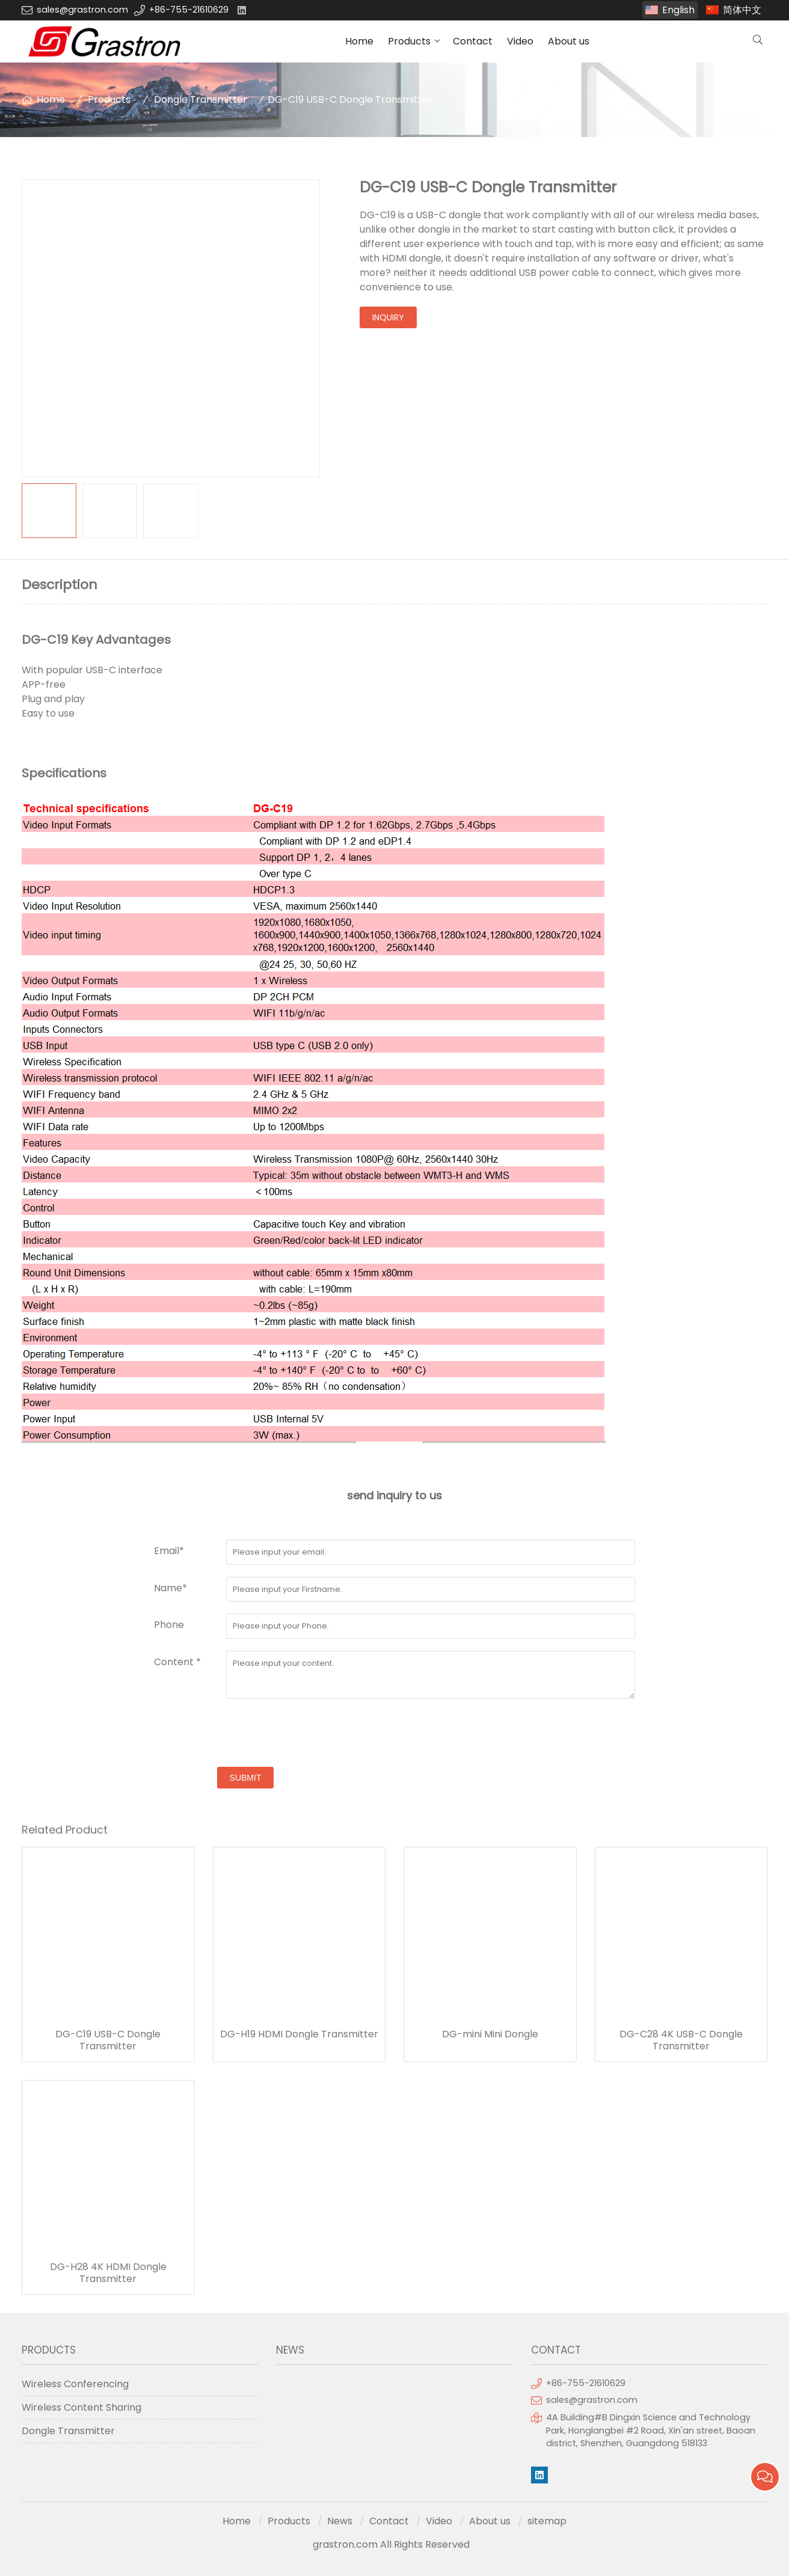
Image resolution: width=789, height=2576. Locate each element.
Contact (473, 41)
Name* (170, 1588)
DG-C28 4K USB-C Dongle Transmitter (681, 2040)
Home (359, 41)
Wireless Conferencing (75, 2384)
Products (409, 41)
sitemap (546, 2521)
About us (568, 41)
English (678, 10)
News (339, 2521)
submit (246, 1777)
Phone (169, 1625)
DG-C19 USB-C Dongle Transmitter (108, 2040)
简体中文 (742, 10)
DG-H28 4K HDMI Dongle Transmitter (108, 2273)
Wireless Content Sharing (81, 2407)
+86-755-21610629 (189, 10)
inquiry (388, 317)
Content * (177, 1662)
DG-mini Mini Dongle (490, 2034)
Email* (169, 1551)
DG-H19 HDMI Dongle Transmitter (299, 2034)
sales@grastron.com (82, 10)
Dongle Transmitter (200, 99)
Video (520, 41)
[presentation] (245, 1734)
